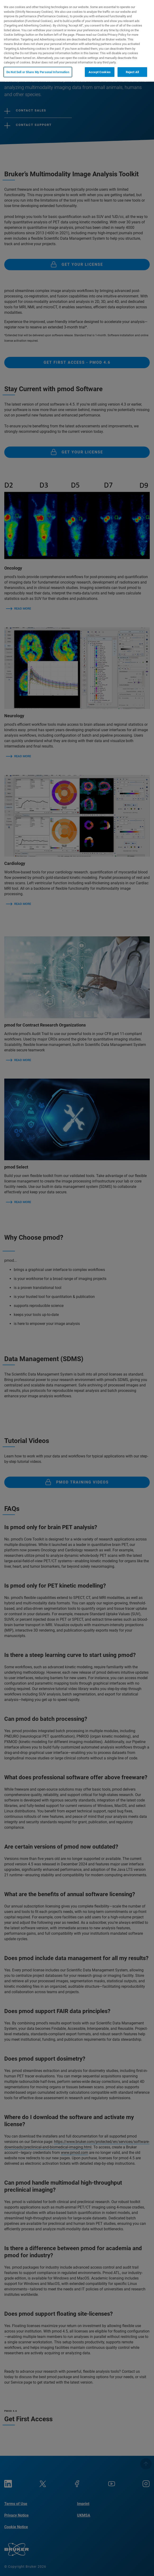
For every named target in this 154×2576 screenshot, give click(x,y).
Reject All (132, 72)
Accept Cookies (100, 72)
